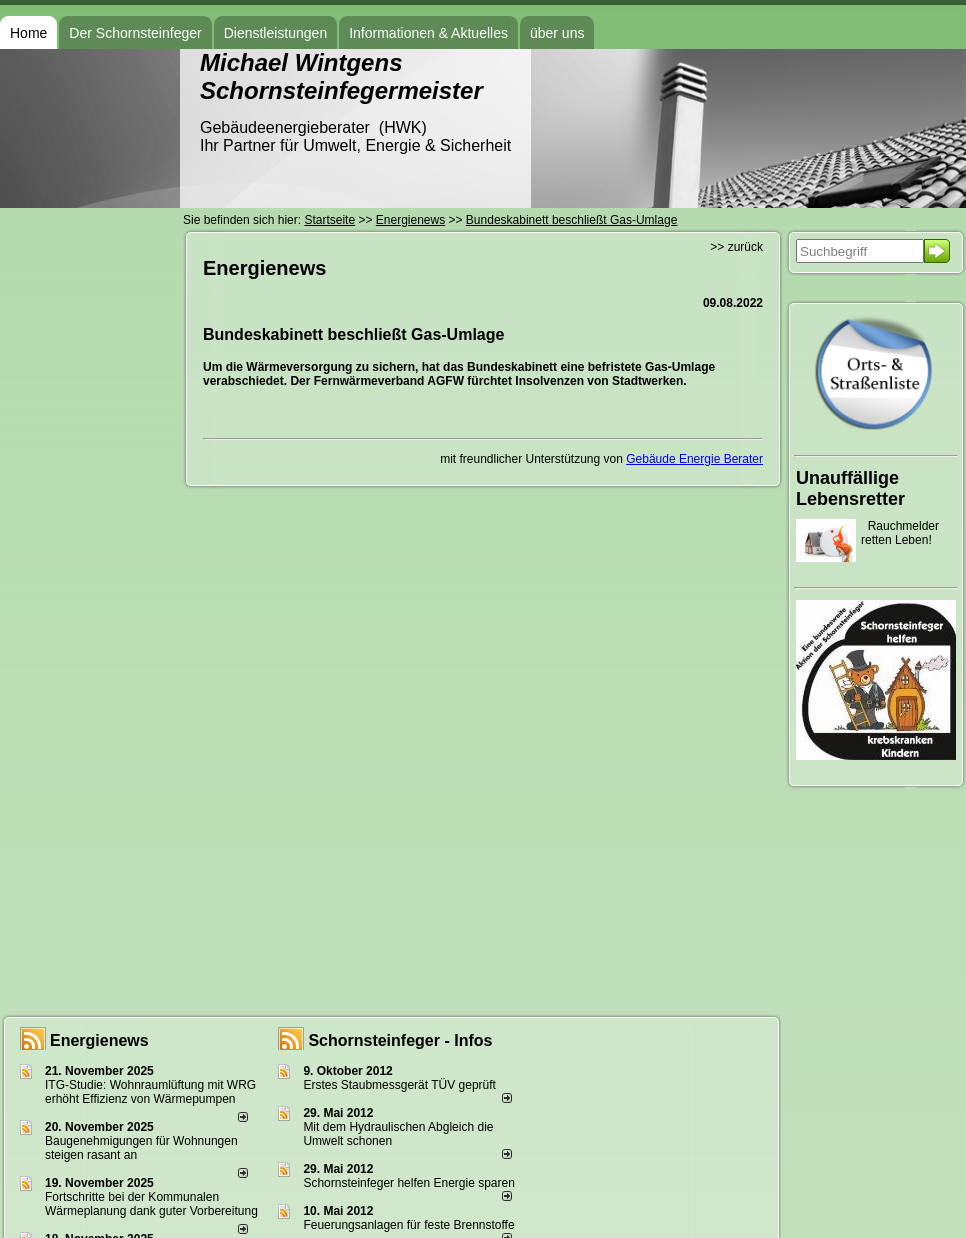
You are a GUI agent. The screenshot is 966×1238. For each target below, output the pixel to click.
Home (28, 33)
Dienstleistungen (276, 33)
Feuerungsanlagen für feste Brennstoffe (408, 1225)
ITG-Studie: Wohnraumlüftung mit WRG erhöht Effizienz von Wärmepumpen (150, 1092)
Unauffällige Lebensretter (850, 488)
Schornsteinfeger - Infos (400, 1040)
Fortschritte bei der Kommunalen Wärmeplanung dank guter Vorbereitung (151, 1204)
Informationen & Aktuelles (428, 33)
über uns (557, 33)
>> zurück (736, 247)
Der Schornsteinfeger (135, 33)
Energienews (99, 1040)
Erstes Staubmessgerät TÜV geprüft (399, 1085)
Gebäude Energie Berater (694, 459)
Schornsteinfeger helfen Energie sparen (408, 1183)
